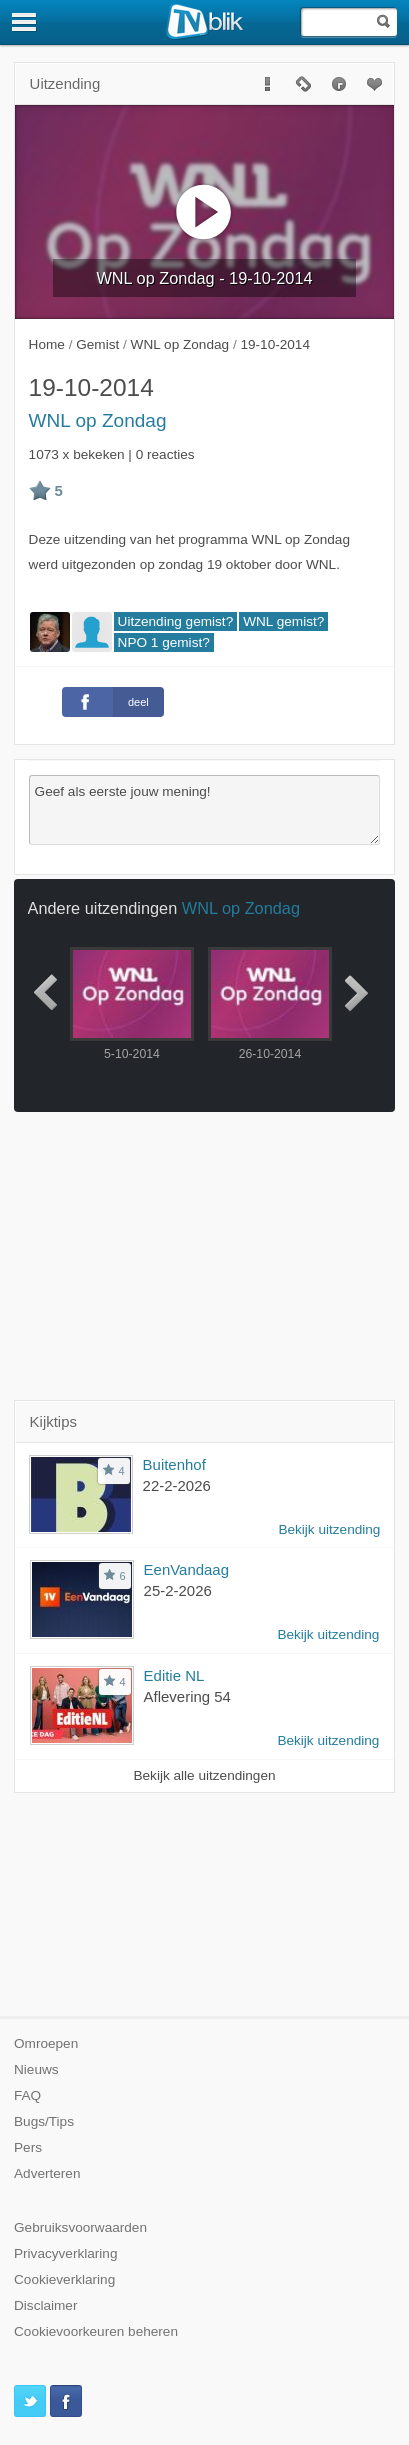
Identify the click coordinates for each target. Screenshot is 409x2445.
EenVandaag (186, 1569)
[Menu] (25, 22)
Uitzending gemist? (176, 621)
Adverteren (47, 2173)
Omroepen (46, 2043)
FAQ (27, 2095)
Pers (28, 2147)
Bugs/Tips (44, 2121)
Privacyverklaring (66, 2253)
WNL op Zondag (98, 420)
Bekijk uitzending (329, 1529)
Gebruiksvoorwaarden (80, 2227)
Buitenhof (174, 1464)
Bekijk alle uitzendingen (204, 1775)
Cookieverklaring (64, 2279)
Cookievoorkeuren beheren (96, 2331)
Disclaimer (45, 2305)
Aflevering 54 (187, 1696)
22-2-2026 (177, 1485)
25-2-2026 (178, 1590)
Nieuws (36, 2069)
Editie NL (174, 1675)
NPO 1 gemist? (164, 642)
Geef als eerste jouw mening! (205, 810)
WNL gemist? (283, 621)
